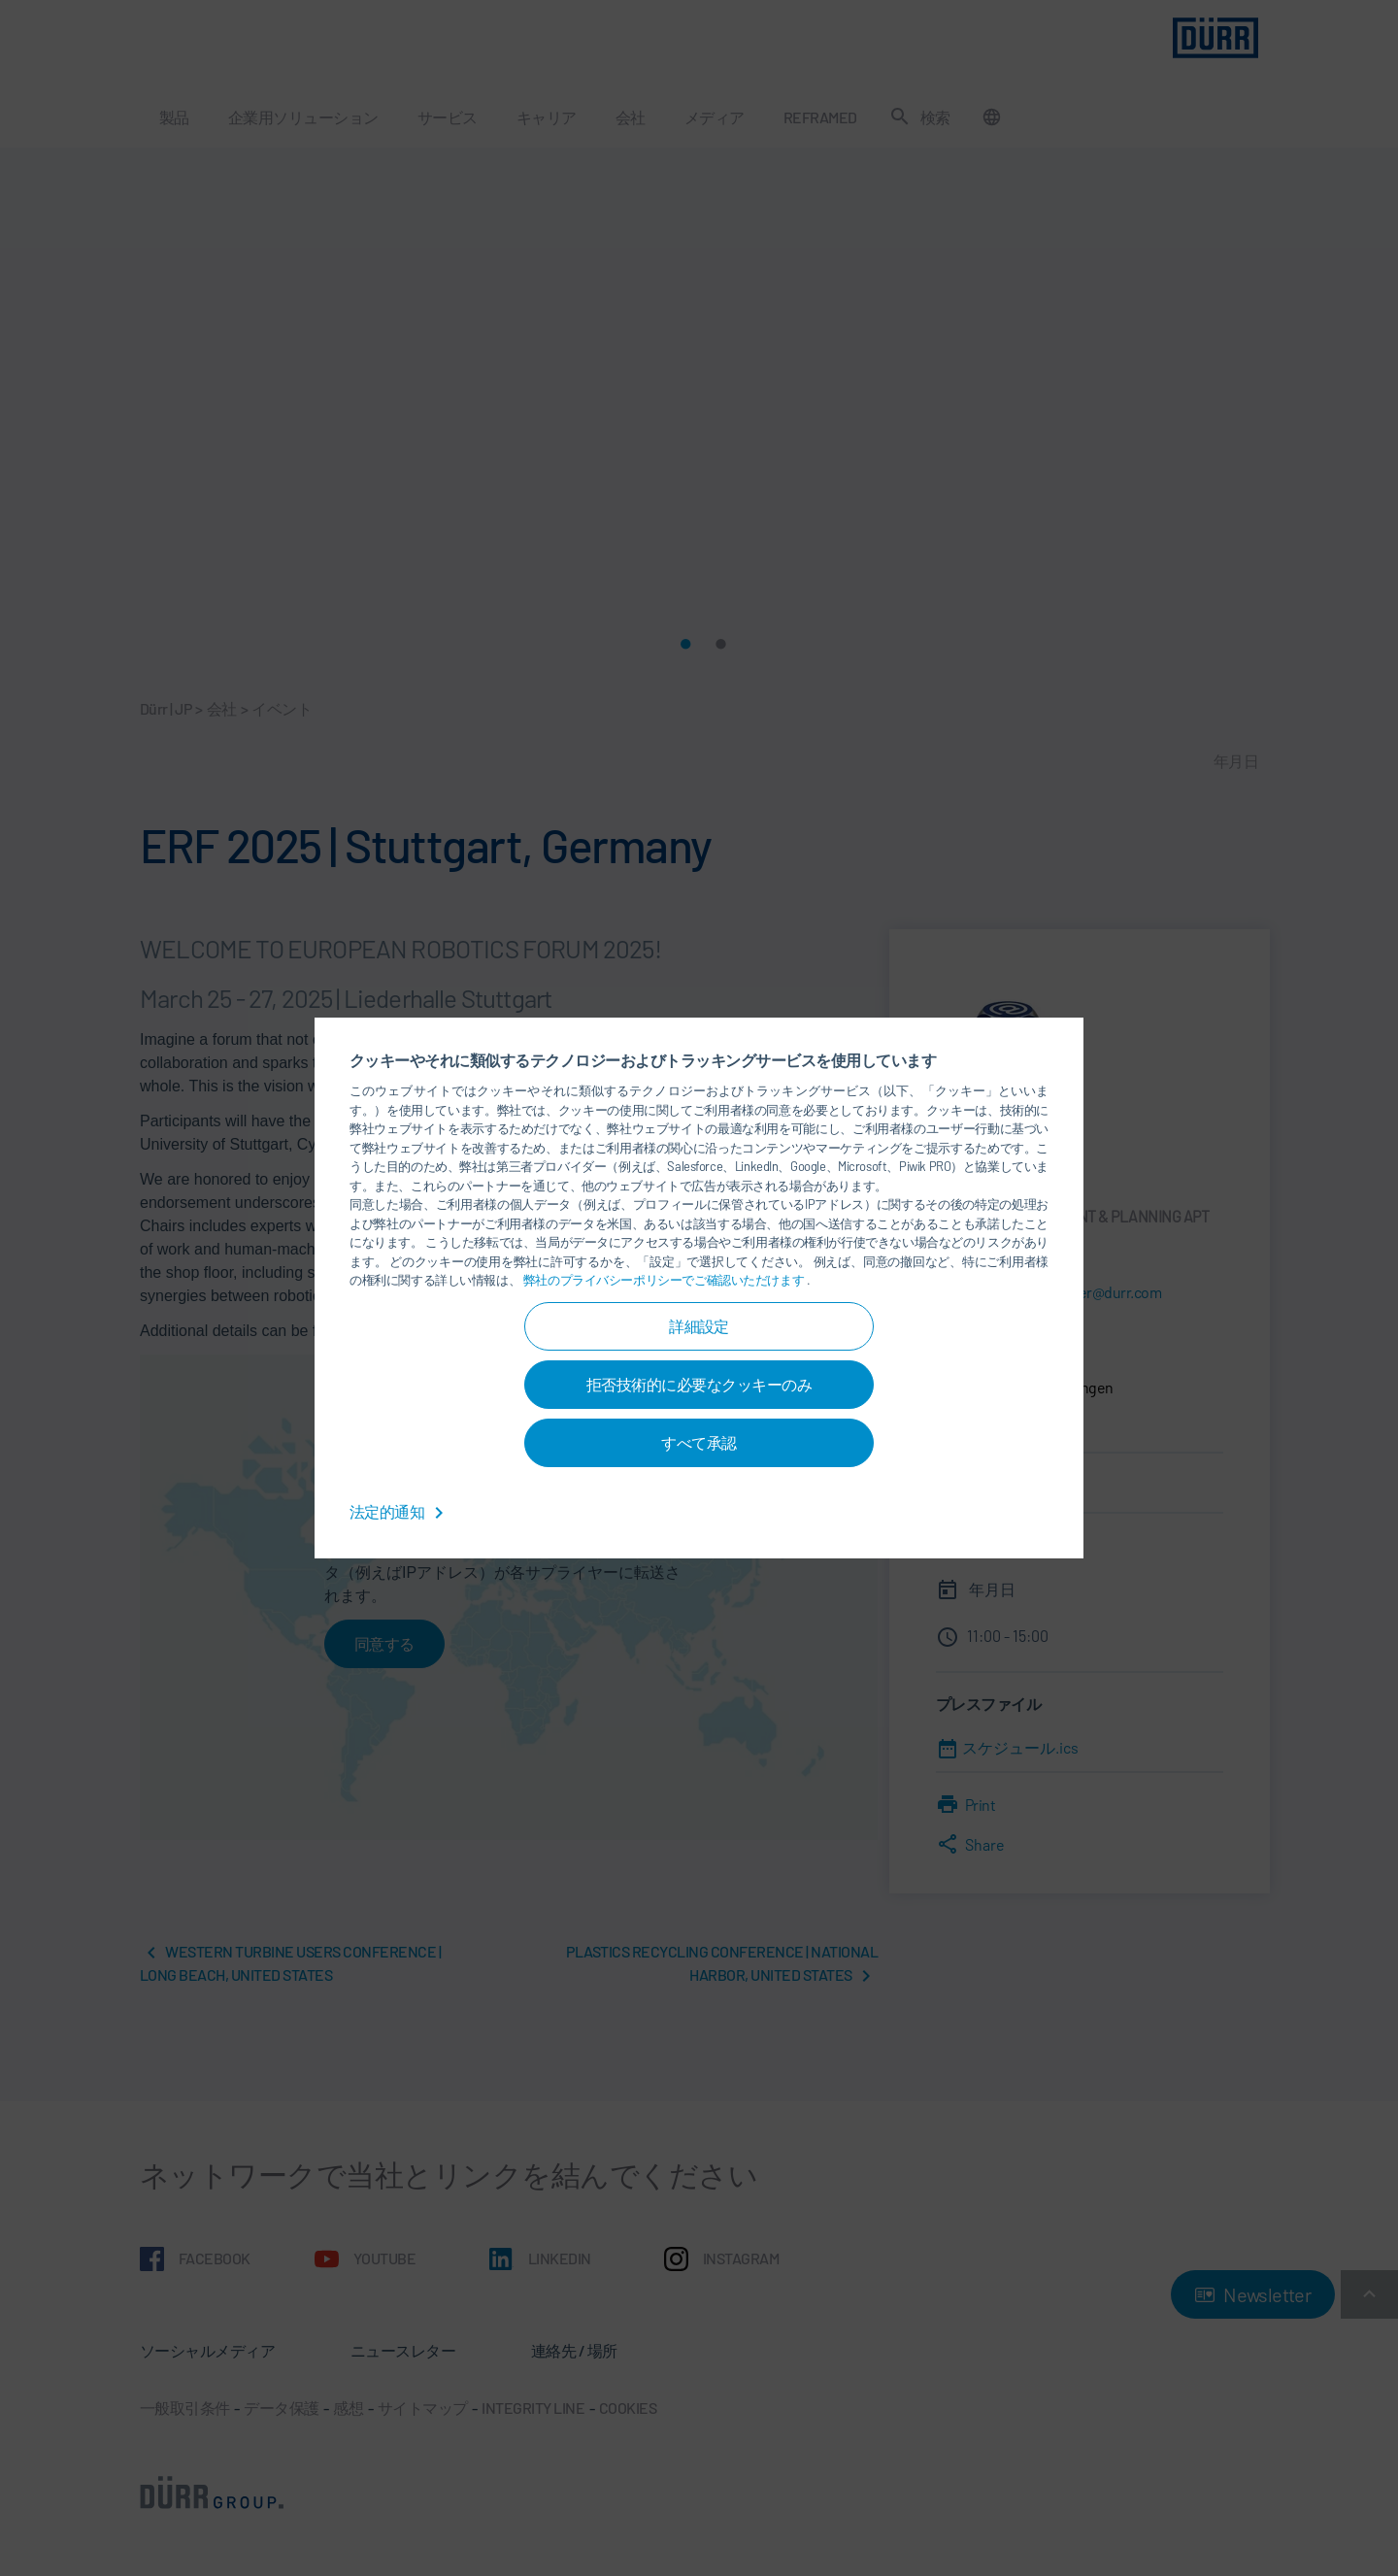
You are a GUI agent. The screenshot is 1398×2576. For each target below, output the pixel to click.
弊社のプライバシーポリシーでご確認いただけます (665, 1280)
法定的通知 (400, 1511)
